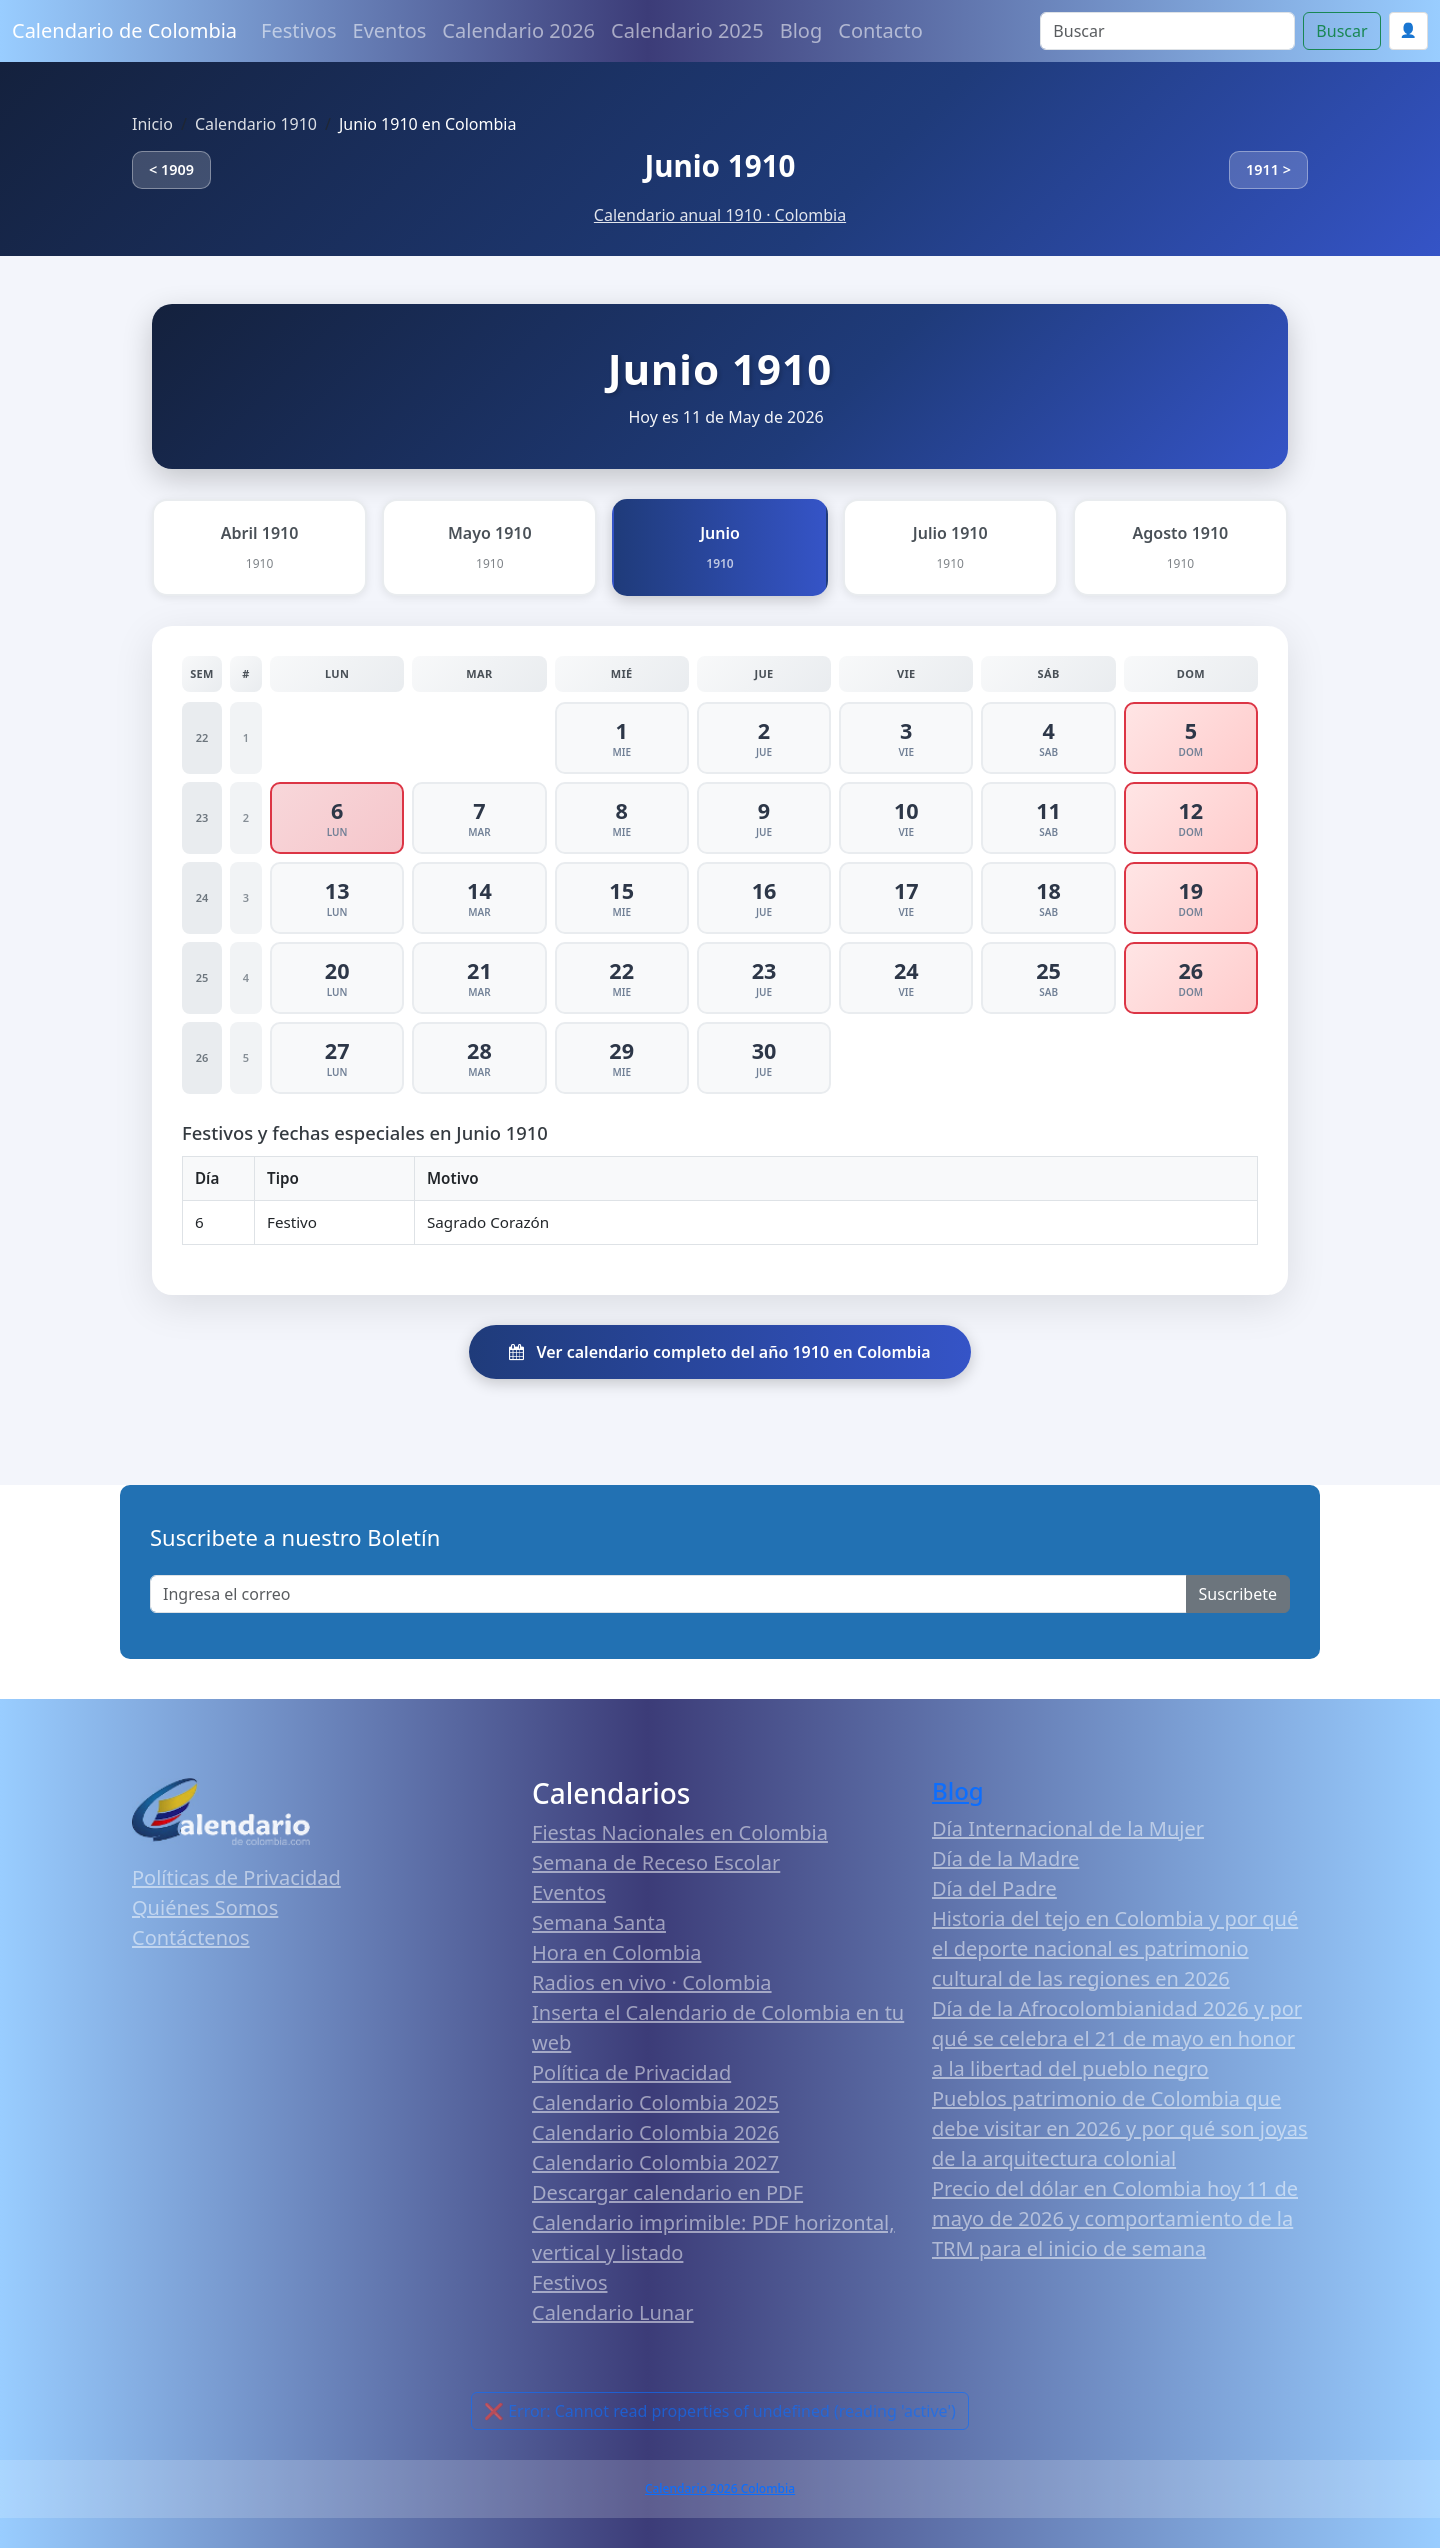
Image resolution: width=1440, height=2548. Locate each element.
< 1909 (171, 169)
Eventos (390, 30)
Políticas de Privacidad (236, 1877)
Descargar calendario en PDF (667, 2192)
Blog (801, 30)
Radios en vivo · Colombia (652, 1982)
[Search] (1167, 31)
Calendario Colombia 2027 (655, 2162)
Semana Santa (599, 1922)
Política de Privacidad (631, 2072)
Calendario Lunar (613, 2312)
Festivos (298, 30)
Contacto (880, 30)
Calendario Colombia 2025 (655, 2102)
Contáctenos (191, 1937)
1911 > (1268, 169)
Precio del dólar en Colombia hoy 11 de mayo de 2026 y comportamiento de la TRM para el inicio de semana (1115, 2218)
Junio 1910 (719, 165)
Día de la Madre (1005, 1858)
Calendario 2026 (518, 30)
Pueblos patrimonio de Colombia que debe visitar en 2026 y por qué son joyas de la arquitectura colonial (1120, 2128)
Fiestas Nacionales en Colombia (680, 1832)
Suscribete (1238, 1594)
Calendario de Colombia (124, 30)
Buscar (1341, 31)
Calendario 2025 (687, 30)
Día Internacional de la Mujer (1068, 1828)
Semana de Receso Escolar (656, 1862)
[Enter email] (668, 1594)
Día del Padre (994, 1888)
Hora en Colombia (616, 1952)
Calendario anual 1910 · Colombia (720, 215)
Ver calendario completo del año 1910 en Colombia (719, 1352)
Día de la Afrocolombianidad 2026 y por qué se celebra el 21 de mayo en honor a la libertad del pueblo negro (1117, 2038)
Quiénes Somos (205, 1907)
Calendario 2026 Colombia (720, 2488)
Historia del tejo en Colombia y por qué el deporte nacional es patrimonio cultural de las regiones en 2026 (1115, 1948)
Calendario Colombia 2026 (655, 2132)
